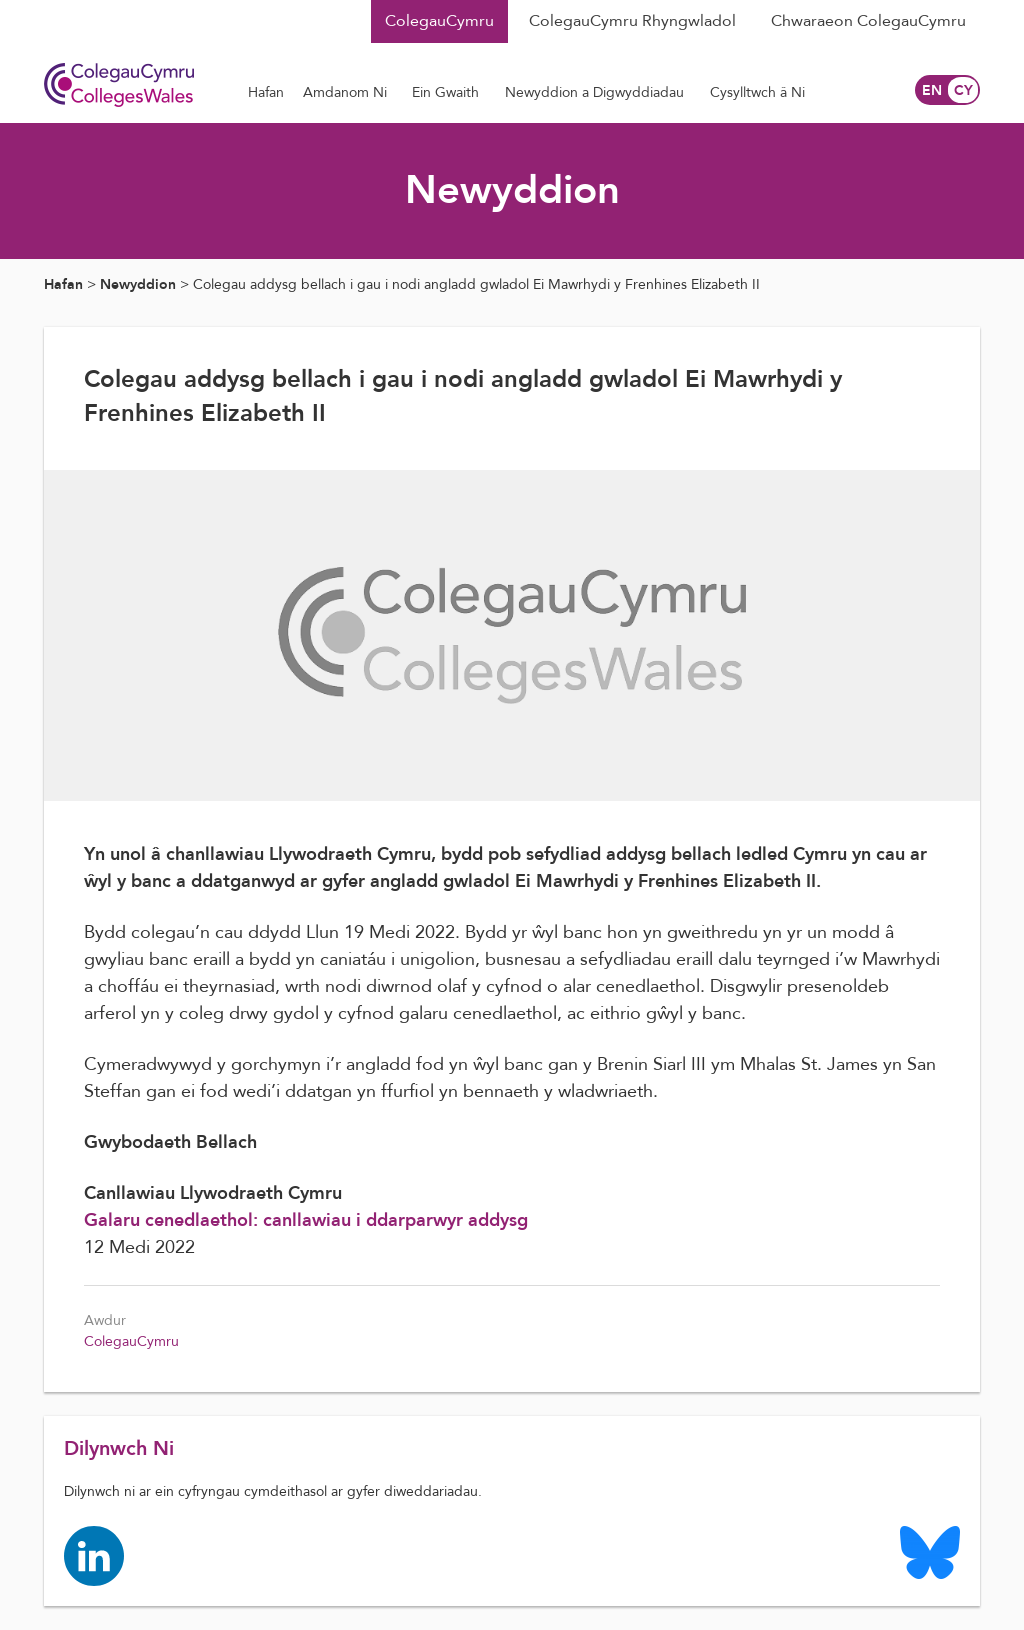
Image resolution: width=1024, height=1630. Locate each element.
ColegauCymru (439, 21)
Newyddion (138, 284)
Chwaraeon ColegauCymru (868, 21)
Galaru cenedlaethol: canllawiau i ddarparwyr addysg (306, 1220)
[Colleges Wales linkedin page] (94, 1554)
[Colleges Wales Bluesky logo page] (930, 1551)
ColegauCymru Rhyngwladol (632, 21)
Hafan (63, 284)
